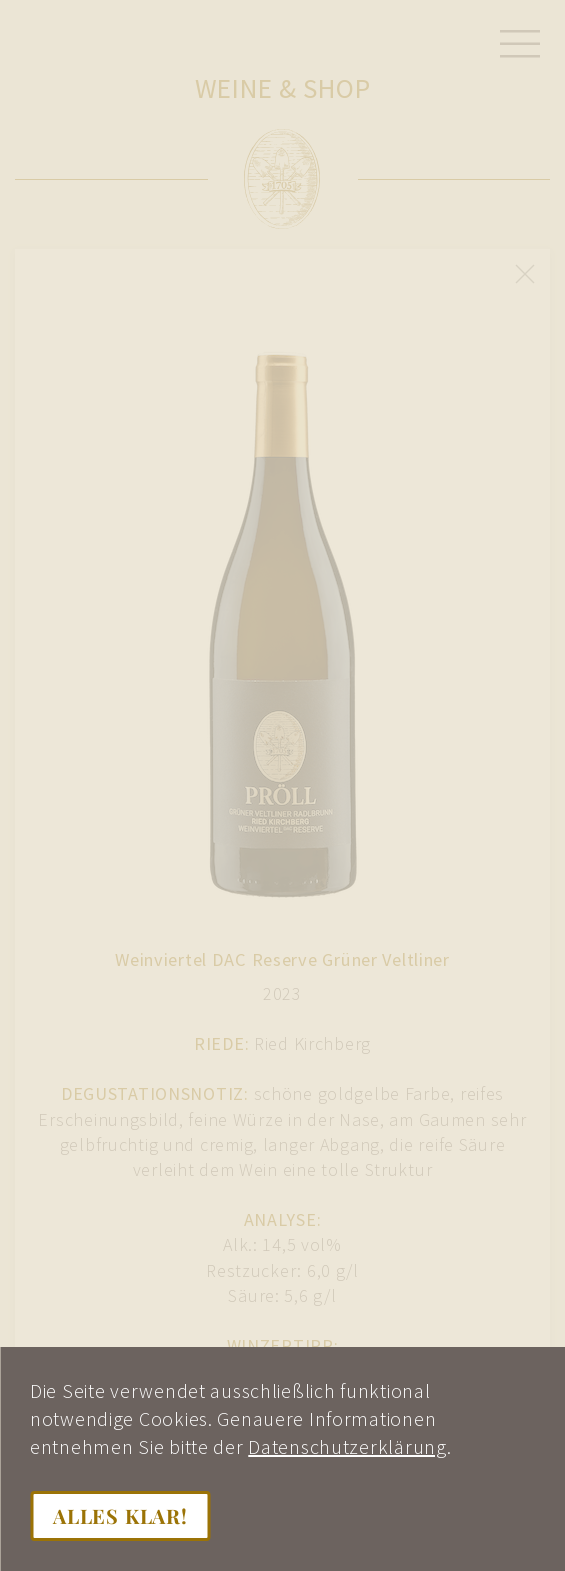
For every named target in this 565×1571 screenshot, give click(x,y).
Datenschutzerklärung (347, 1446)
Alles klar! (120, 1515)
